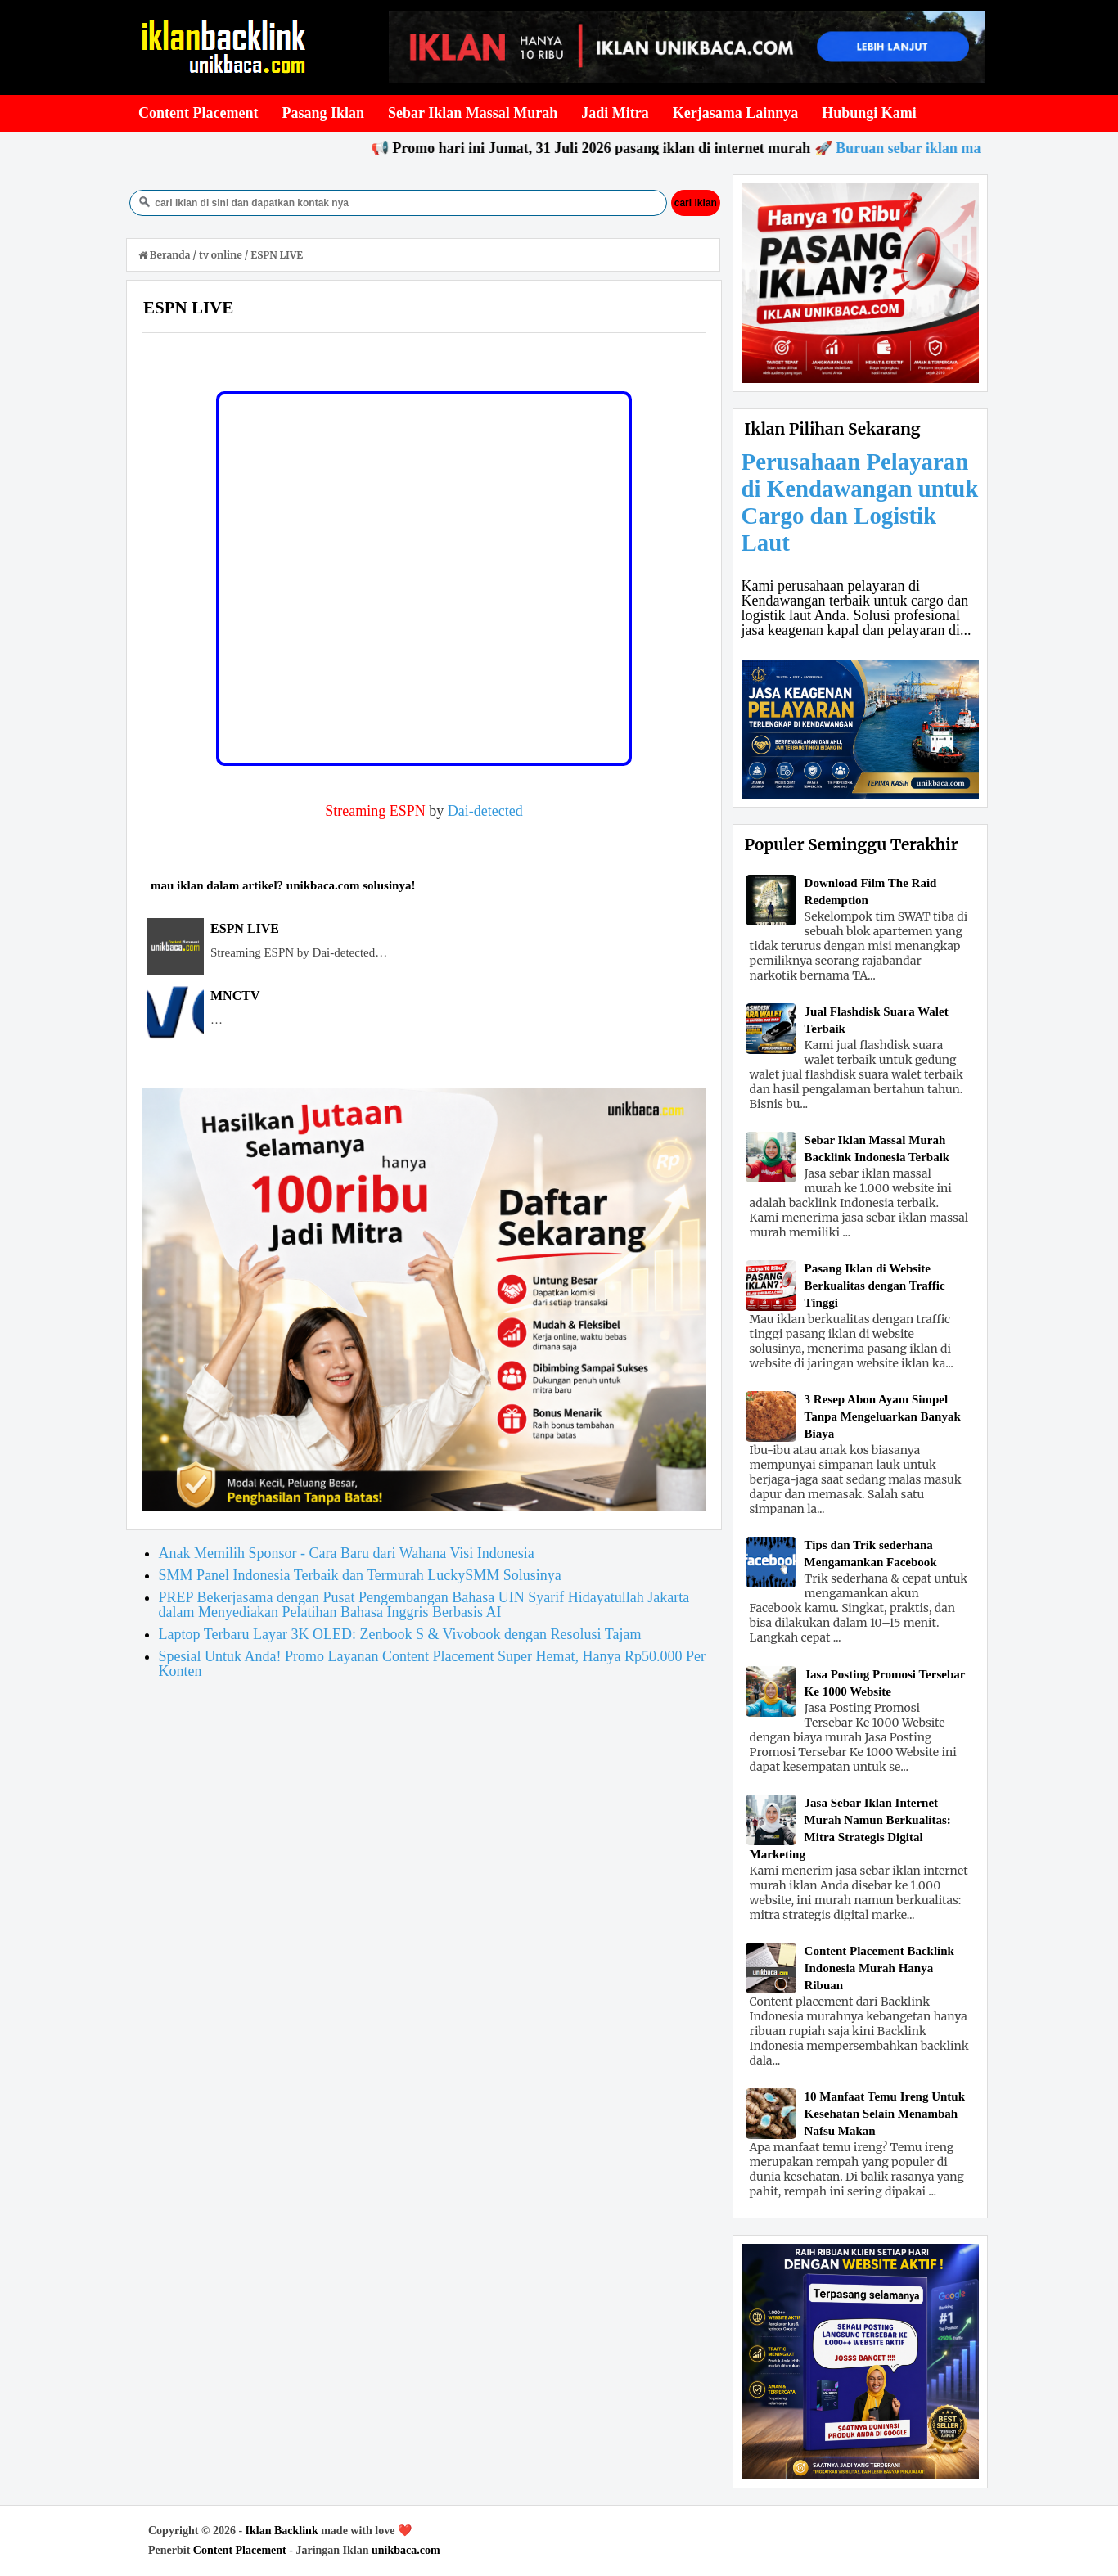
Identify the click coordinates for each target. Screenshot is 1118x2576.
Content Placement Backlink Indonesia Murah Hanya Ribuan (879, 1968)
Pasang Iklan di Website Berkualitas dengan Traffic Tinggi (875, 1285)
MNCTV (234, 995)
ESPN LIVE (244, 928)
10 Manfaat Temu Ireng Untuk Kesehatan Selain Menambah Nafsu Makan (885, 2113)
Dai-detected (485, 811)
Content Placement (239, 2550)
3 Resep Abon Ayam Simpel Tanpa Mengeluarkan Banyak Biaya (883, 1416)
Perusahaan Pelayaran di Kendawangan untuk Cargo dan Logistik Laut (860, 502)
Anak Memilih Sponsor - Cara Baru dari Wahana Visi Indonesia (346, 1553)
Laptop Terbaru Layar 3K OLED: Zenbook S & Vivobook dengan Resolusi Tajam (400, 1634)
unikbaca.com (406, 2550)
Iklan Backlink (282, 2530)
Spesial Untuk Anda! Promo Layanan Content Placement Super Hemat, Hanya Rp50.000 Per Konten (432, 1663)
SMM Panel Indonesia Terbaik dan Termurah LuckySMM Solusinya (360, 1575)
